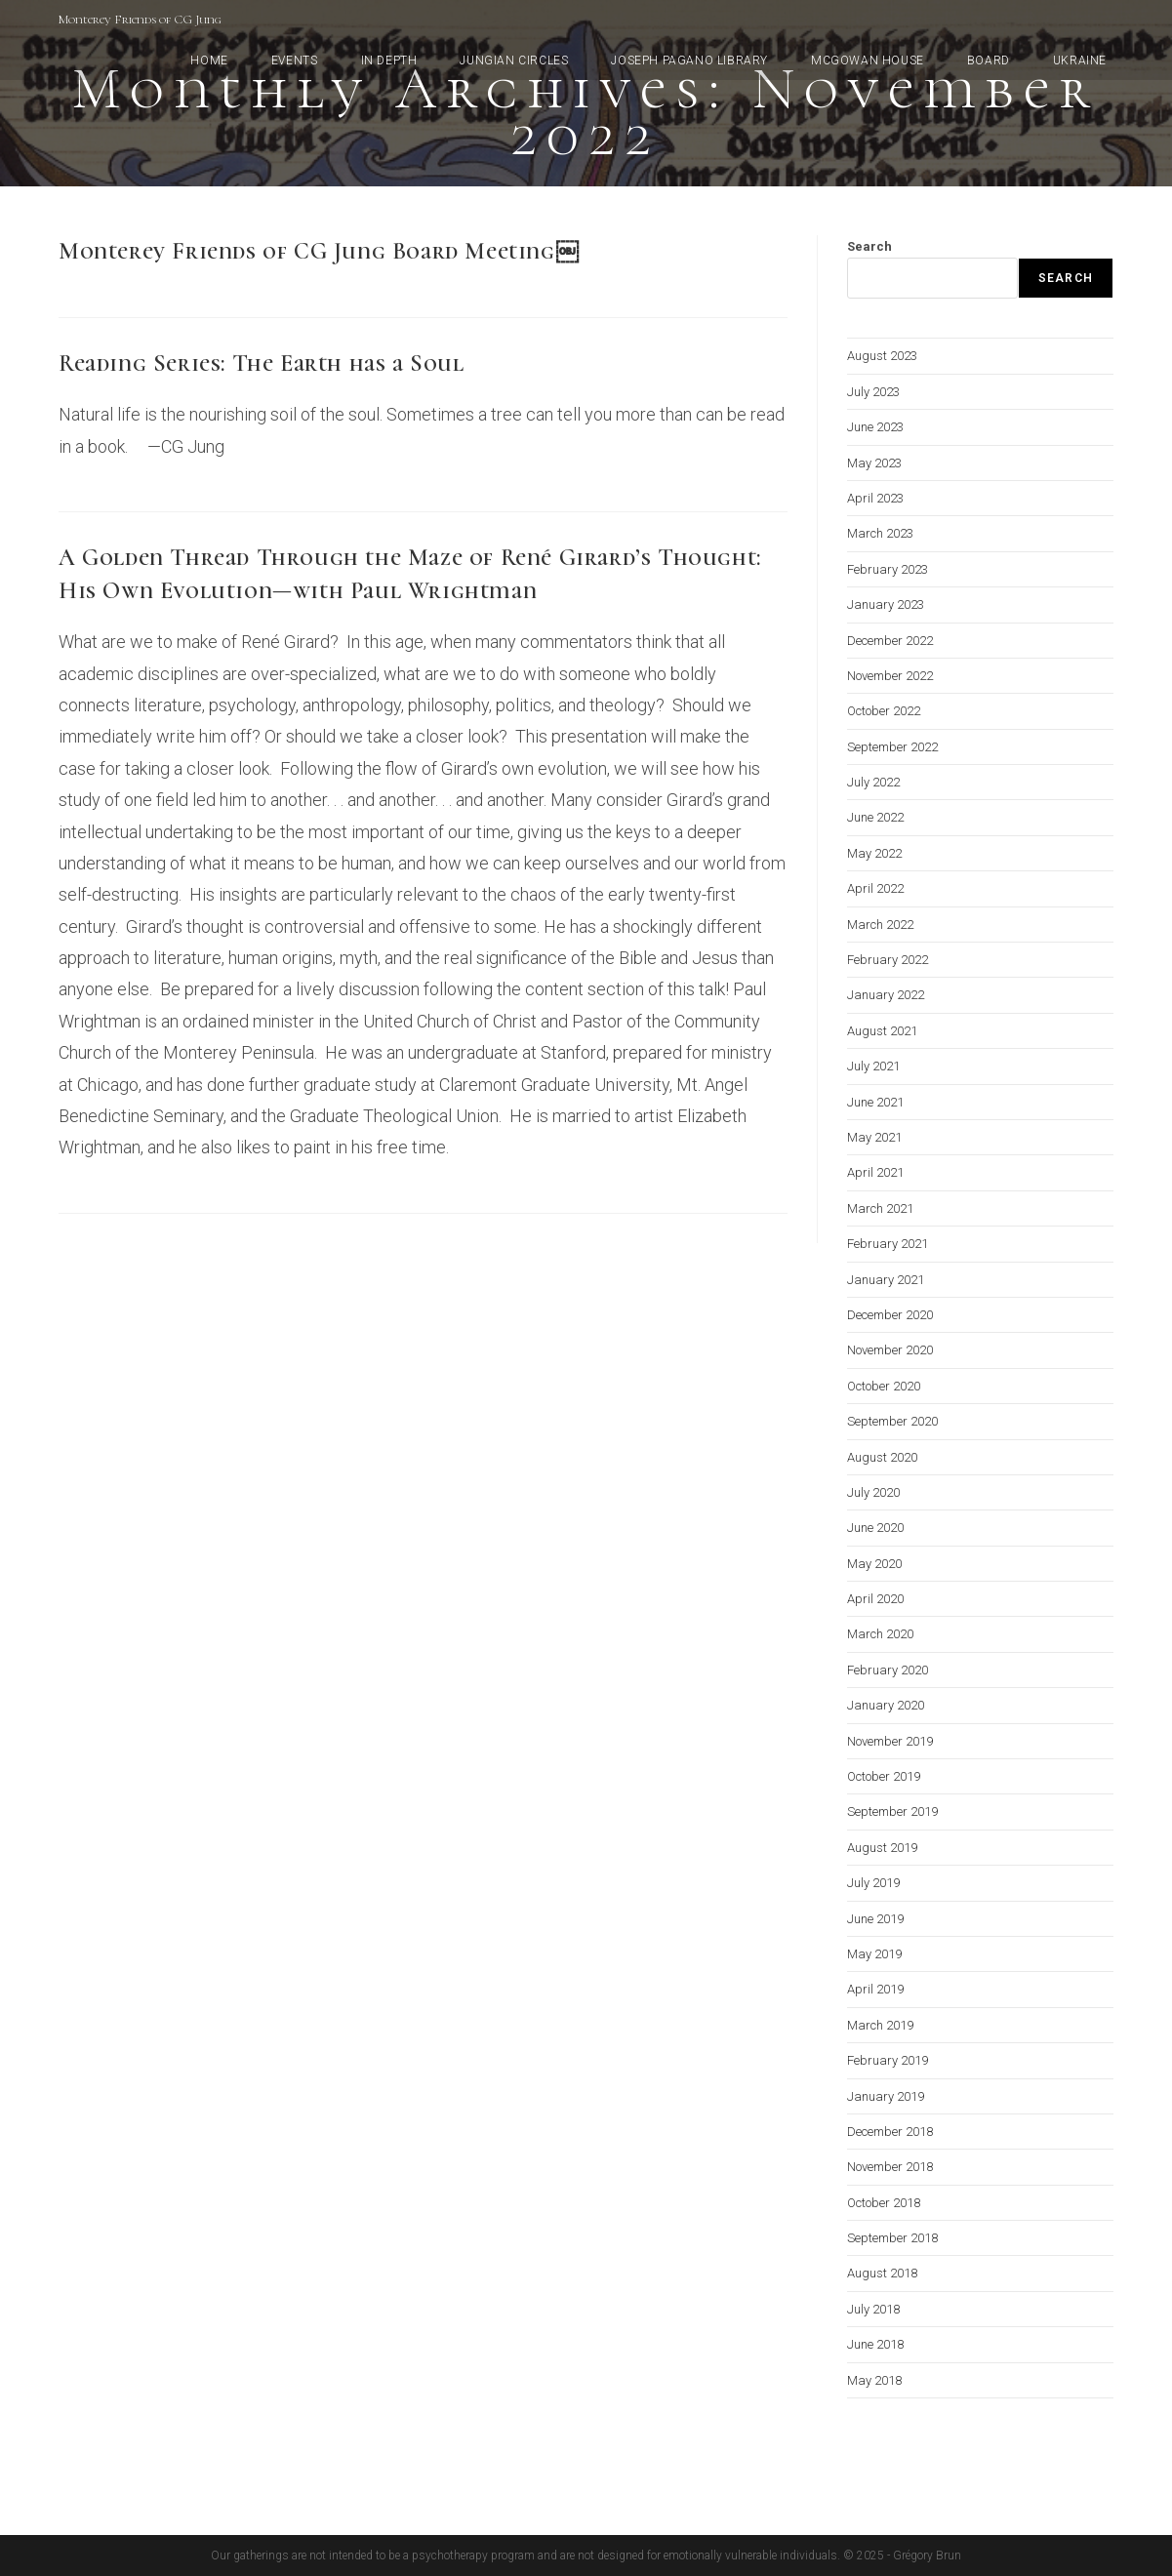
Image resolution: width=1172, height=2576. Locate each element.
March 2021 (880, 1208)
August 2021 (882, 1031)
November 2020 (890, 1350)
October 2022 (883, 711)
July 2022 (873, 782)
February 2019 (887, 2060)
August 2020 (882, 1457)
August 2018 (882, 2273)
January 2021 (885, 1279)
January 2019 (885, 2096)
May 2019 (874, 1954)
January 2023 (885, 604)
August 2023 (882, 355)
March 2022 (880, 924)
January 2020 (885, 1705)
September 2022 (892, 747)
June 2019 (875, 1919)
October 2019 (883, 1776)
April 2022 (875, 888)
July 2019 (873, 1882)
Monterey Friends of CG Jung (140, 19)
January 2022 (885, 994)
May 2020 (874, 1563)
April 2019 (875, 1989)
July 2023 (873, 391)
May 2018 (874, 2380)
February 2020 (887, 1670)
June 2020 (875, 1527)
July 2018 (873, 2309)
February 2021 (887, 1243)
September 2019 (892, 1811)
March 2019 (880, 2025)
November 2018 (890, 2166)
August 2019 (882, 1847)
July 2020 (873, 1492)
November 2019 (890, 1741)
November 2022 (890, 675)
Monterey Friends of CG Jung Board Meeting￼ (319, 251)
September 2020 (892, 1421)
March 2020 (880, 1634)
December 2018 (890, 2131)
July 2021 (873, 1066)
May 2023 (874, 463)
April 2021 (875, 1172)
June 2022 (875, 817)
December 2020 (890, 1315)
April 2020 (875, 1598)
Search (869, 246)
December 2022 (890, 640)
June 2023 (875, 427)
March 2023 (880, 533)
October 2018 (883, 2202)
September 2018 (892, 2238)
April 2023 (875, 498)
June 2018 (875, 2344)
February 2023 (887, 569)
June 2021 (875, 1102)
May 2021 (874, 1137)
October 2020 (883, 1386)
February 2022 (887, 959)
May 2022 (874, 853)
